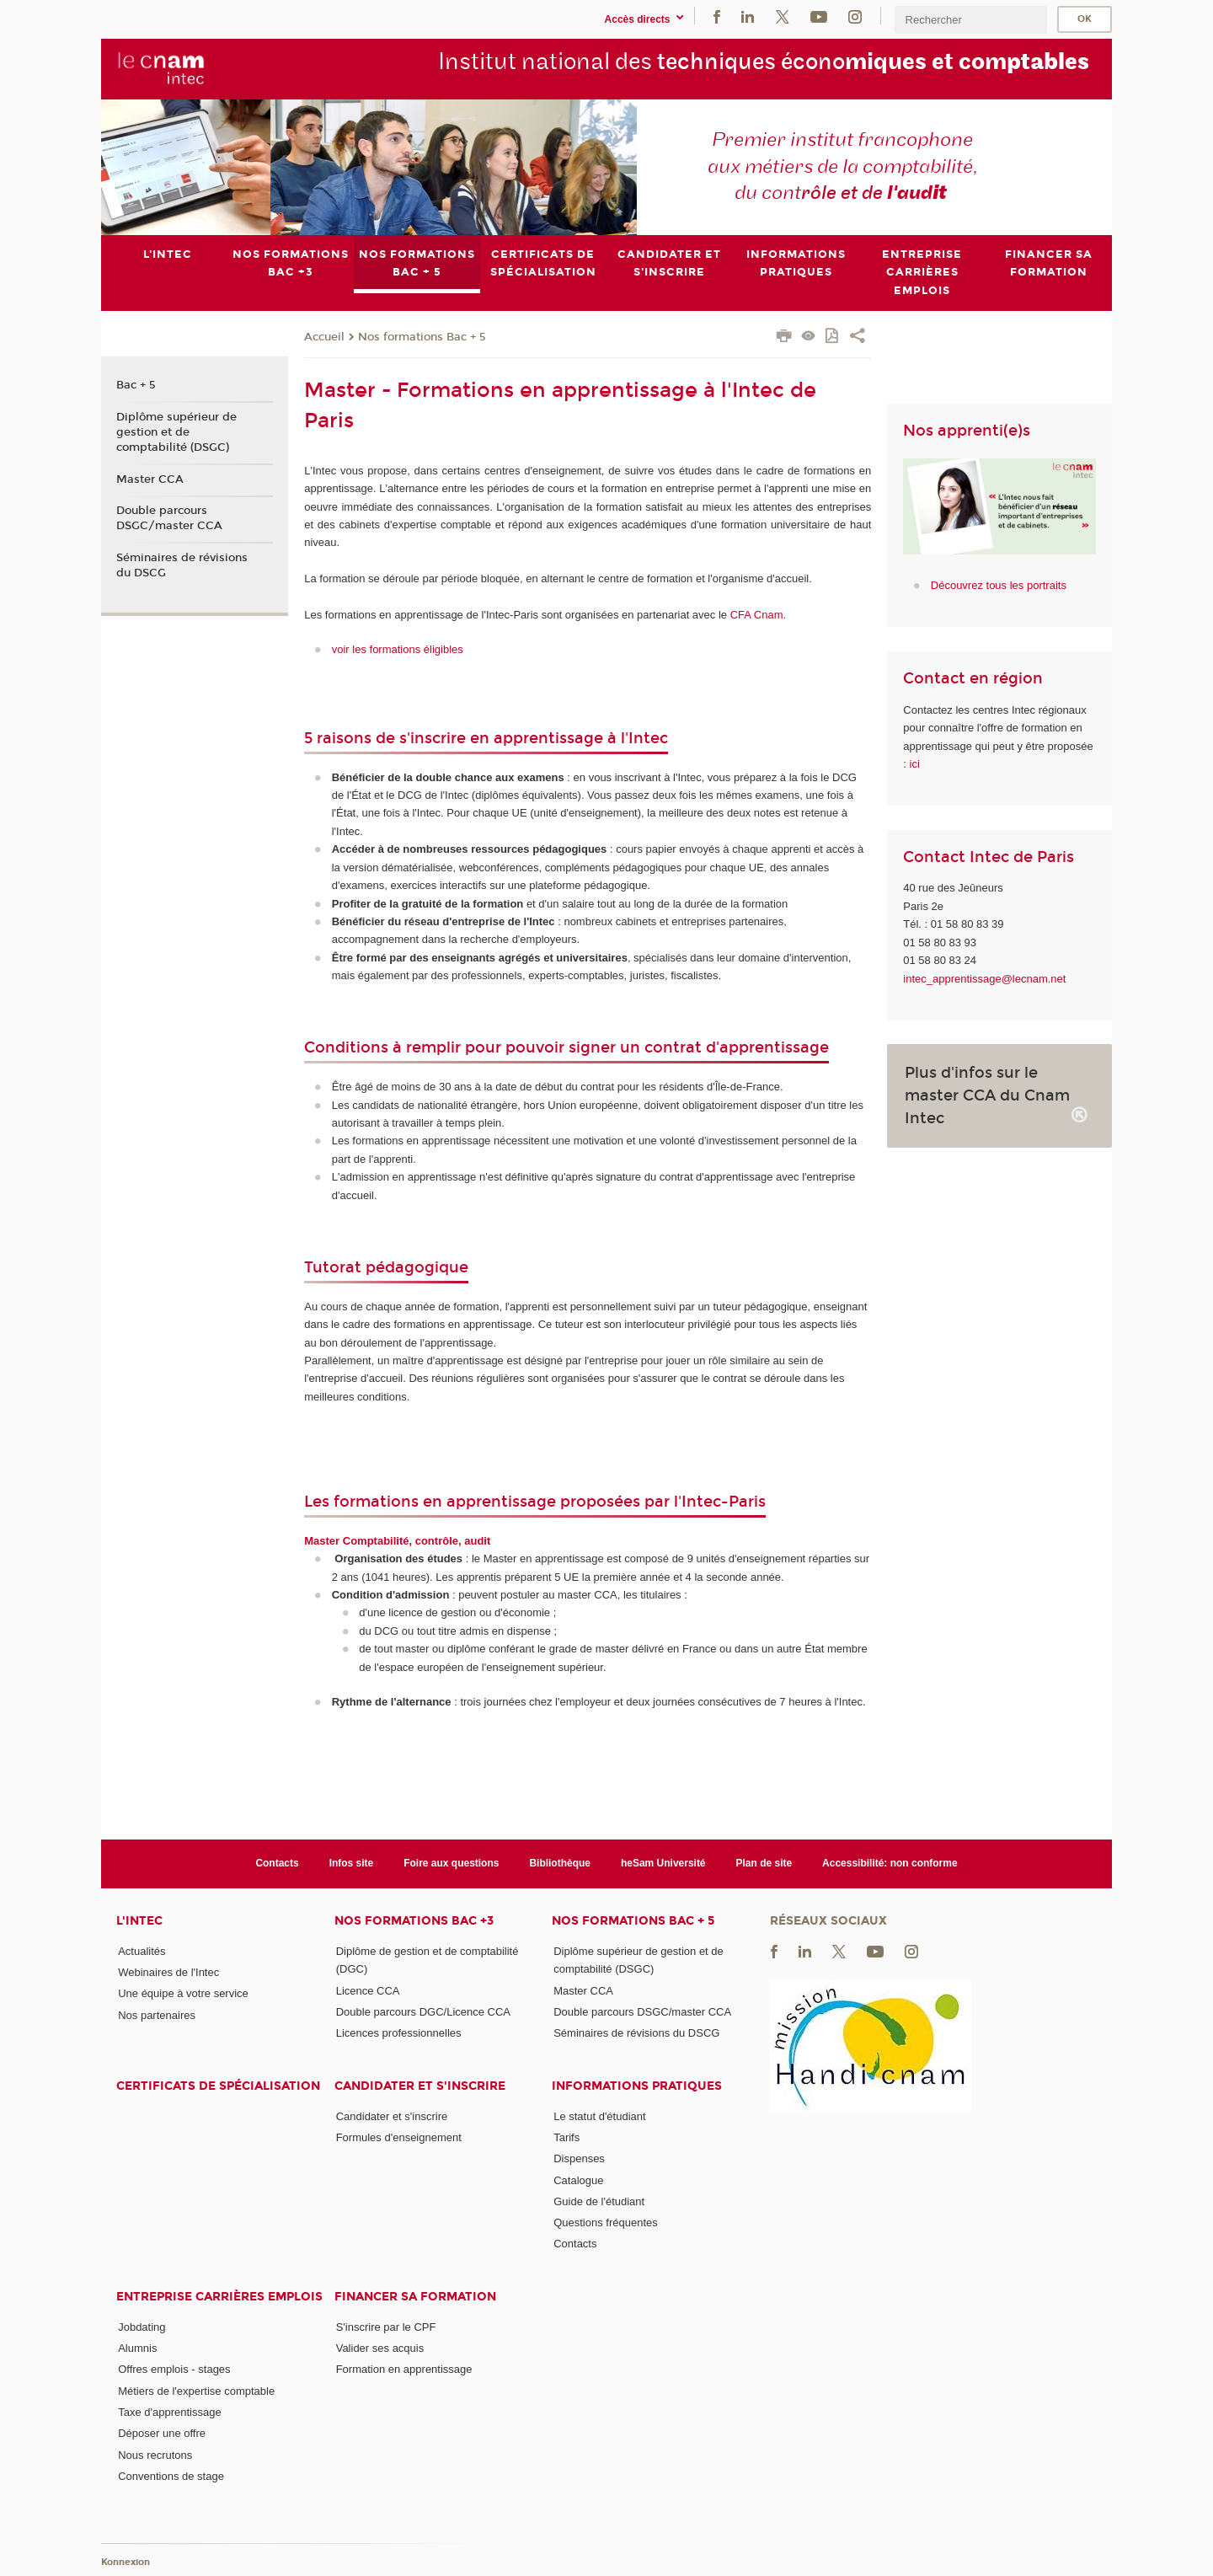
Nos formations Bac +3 (414, 1921)
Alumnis (137, 2348)
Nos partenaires (156, 2014)
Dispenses (579, 2158)
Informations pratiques (637, 2085)
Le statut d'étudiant (599, 2115)
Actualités (141, 1950)
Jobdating (141, 2326)
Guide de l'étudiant (598, 2200)
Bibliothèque (559, 1863)
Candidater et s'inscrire (419, 2085)
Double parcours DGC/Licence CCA (423, 2012)
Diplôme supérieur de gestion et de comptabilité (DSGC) (176, 431)
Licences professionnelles (399, 2033)
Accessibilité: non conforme (890, 1863)
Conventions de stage (171, 2476)
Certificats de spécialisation (218, 2085)
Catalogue (578, 2179)
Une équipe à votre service (183, 1993)
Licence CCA (368, 1990)
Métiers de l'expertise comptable (196, 2390)
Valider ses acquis (380, 2348)
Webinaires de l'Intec (168, 1972)
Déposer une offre (162, 2433)
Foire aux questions (451, 1863)
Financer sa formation (415, 2296)
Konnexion (125, 2561)
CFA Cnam (756, 614)
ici (915, 764)
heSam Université (663, 1863)
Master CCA (150, 478)
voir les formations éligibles (397, 649)
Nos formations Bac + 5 (422, 336)
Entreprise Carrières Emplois (219, 2296)
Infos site (351, 1863)
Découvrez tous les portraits (998, 585)
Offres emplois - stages (174, 2369)
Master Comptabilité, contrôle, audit (397, 1540)
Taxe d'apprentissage (169, 2412)
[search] (970, 20)
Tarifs (566, 2137)
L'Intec (139, 1921)
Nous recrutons (155, 2454)
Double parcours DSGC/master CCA (169, 518)
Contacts (276, 1863)
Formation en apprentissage (404, 2369)
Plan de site (764, 1863)
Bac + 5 (136, 385)
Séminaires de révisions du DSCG (182, 565)
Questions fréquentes (605, 2222)
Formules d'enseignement (399, 2137)
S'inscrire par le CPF (386, 2326)
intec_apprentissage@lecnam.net (984, 978)
